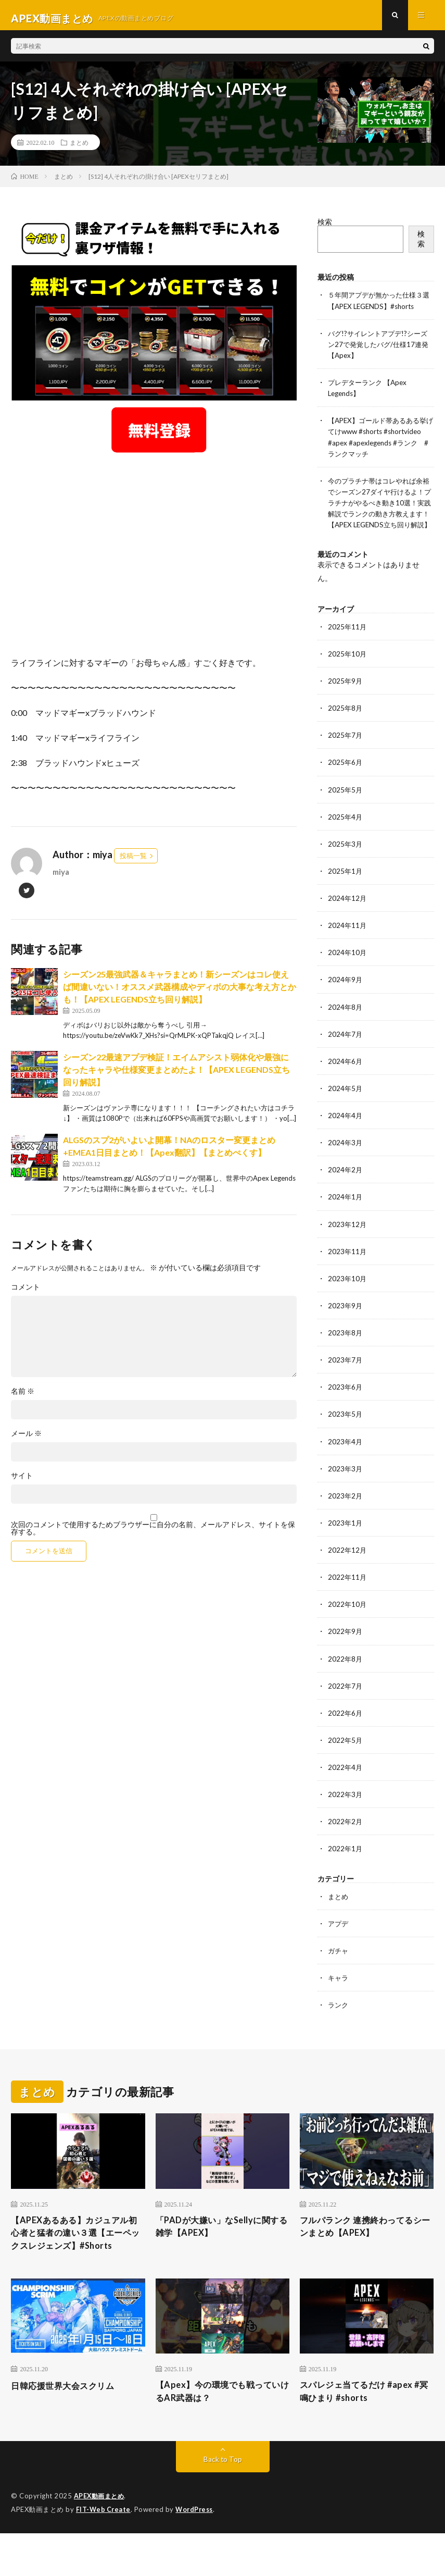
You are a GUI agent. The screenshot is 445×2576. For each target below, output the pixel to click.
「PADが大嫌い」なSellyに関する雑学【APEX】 (220, 2251)
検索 (324, 228)
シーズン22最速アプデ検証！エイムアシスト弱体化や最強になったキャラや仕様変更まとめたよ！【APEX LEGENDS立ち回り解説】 (176, 1075)
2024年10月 (347, 978)
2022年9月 (345, 1655)
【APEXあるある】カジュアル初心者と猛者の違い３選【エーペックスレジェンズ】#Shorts (76, 2265)
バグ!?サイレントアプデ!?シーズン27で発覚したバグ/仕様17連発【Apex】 (377, 350)
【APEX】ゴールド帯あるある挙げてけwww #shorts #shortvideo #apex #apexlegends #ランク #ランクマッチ (377, 448)
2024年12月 (347, 924)
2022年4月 (345, 1791)
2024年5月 (345, 1113)
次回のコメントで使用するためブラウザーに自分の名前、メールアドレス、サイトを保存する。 (153, 1534)
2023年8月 (345, 1357)
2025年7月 (345, 761)
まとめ (79, 148)
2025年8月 (345, 734)
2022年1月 (345, 1872)
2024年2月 (345, 1195)
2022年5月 (345, 1764)
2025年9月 (345, 707)
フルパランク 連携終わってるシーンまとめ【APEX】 (363, 2251)
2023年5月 (345, 1438)
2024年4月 (345, 1140)
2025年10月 (347, 680)
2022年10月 (347, 1628)
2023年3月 (345, 1493)
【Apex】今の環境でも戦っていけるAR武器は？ (220, 2434)
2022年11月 (347, 1601)
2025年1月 (345, 897)
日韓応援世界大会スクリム (68, 2427)
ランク (339, 2028)
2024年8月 (345, 1032)
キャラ (339, 2001)
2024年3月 (345, 1167)
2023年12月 (347, 1249)
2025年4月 (345, 842)
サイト (22, 1481)
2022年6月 (345, 1736)
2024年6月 (345, 1086)
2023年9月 (345, 1330)
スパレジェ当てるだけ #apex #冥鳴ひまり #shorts (366, 2434)
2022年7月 (345, 1709)
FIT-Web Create (104, 2552)
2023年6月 (345, 1411)
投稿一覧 (133, 862)
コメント (25, 1293)
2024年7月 (345, 1059)
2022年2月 (345, 1845)
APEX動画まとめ (101, 2539)
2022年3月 (345, 1818)
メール (26, 1439)
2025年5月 (345, 815)
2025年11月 (347, 653)
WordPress (197, 2552)
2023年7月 (345, 1384)
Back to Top (222, 2502)
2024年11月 (347, 951)
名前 (22, 1397)
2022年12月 (347, 1574)
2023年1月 (345, 1547)
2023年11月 (347, 1276)
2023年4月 (345, 1466)
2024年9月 (345, 1005)
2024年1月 (345, 1222)
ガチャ (339, 1974)
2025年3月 (345, 869)
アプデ (339, 1946)
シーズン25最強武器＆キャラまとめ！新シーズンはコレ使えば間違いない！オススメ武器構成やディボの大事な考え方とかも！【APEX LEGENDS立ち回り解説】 (179, 992)
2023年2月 (345, 1520)
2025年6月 (345, 788)
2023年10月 (347, 1303)
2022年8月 (345, 1682)
